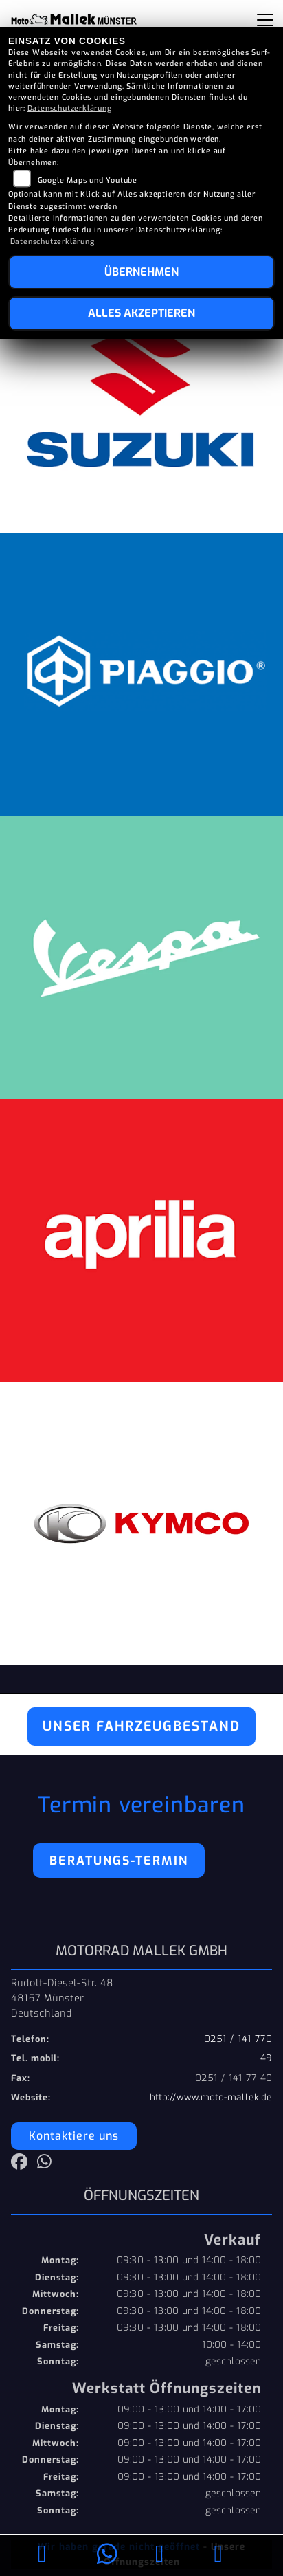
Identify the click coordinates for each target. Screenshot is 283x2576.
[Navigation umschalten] (265, 20)
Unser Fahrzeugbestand (141, 1726)
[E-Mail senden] (159, 2555)
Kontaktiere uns (74, 2136)
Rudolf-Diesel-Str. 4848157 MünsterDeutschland (62, 1998)
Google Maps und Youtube (87, 180)
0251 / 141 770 (238, 2039)
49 (266, 2058)
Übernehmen (141, 272)
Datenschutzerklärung (69, 108)
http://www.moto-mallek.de (211, 2097)
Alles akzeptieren (141, 313)
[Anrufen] (42, 2555)
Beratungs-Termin (118, 1860)
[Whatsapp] (107, 2556)
